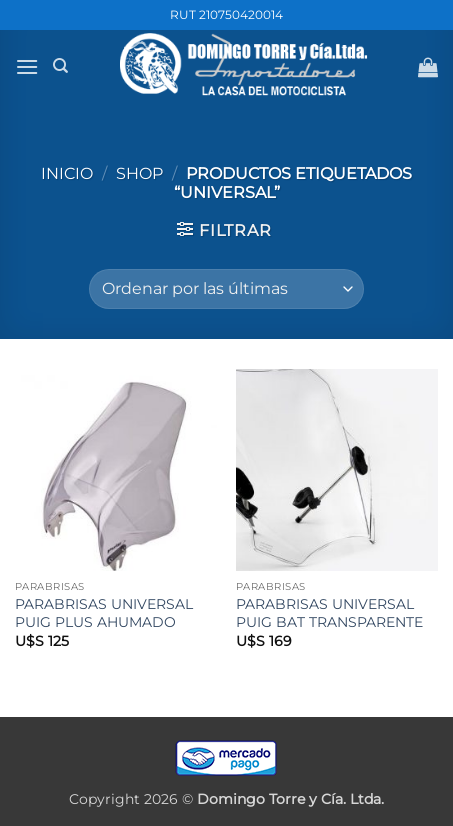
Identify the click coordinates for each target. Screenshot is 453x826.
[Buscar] (60, 66)
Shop (139, 173)
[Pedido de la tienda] (226, 289)
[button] (27, 66)
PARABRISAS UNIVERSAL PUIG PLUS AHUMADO (104, 613)
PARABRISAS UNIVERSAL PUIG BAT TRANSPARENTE (329, 613)
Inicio (67, 173)
